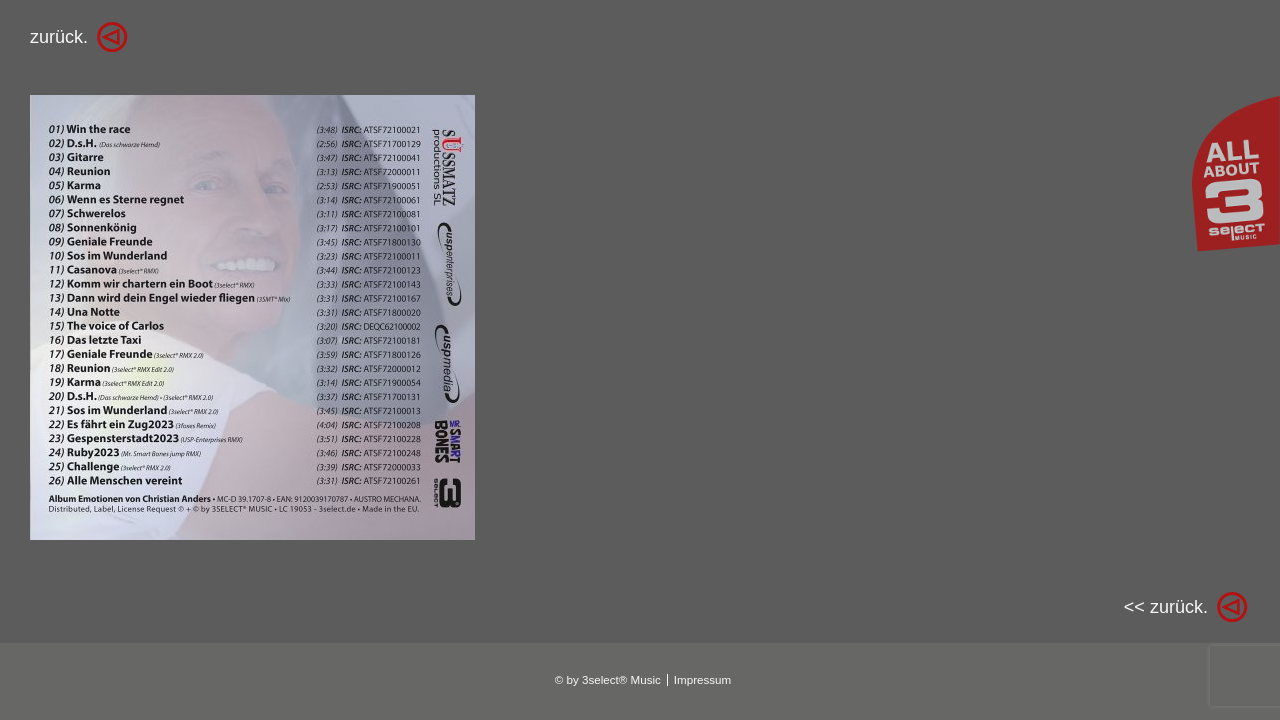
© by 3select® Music (608, 680)
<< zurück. (1166, 607)
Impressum (702, 680)
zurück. (59, 37)
